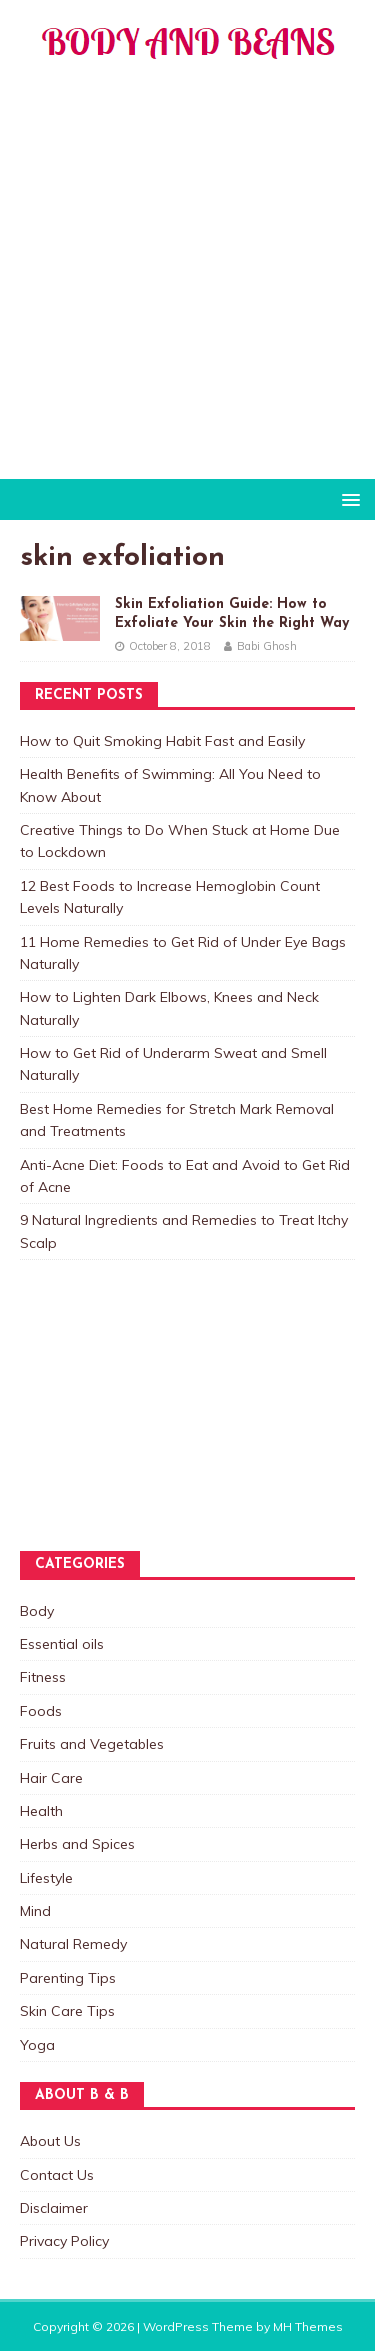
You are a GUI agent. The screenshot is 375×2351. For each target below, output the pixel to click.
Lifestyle (46, 1878)
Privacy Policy (64, 2241)
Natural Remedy (73, 1944)
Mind (35, 1911)
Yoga (37, 2045)
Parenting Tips (68, 1978)
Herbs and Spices (77, 1844)
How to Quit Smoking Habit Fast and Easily (162, 741)
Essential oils (62, 1644)
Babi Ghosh (267, 646)
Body (37, 1611)
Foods (41, 1711)
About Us (50, 2141)
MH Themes (308, 2326)
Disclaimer (54, 2208)
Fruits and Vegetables (92, 1744)
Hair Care (51, 1778)
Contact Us (57, 2175)
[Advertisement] (187, 281)
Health (41, 1811)
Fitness (43, 1677)
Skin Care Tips (67, 2011)
